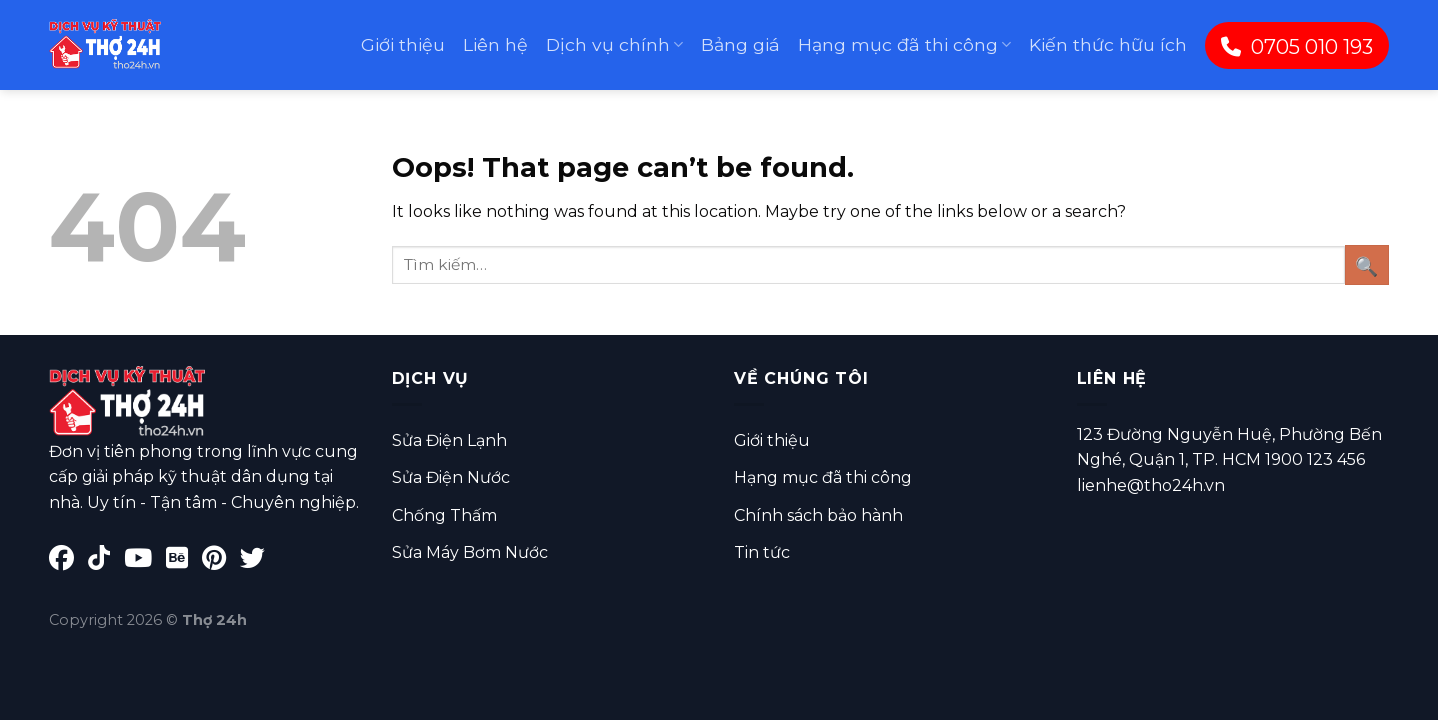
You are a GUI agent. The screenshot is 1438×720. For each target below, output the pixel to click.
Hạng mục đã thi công (904, 44)
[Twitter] (257, 561)
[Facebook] (68, 561)
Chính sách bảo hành (818, 515)
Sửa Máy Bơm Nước (470, 552)
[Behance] (184, 561)
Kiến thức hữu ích (1108, 44)
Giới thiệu (403, 44)
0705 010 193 (1297, 47)
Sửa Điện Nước (451, 477)
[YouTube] (145, 561)
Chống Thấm (444, 515)
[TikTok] (106, 561)
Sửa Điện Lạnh (449, 440)
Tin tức (762, 552)
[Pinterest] (221, 561)
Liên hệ (495, 44)
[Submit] (1367, 264)
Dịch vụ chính (614, 44)
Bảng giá (740, 44)
